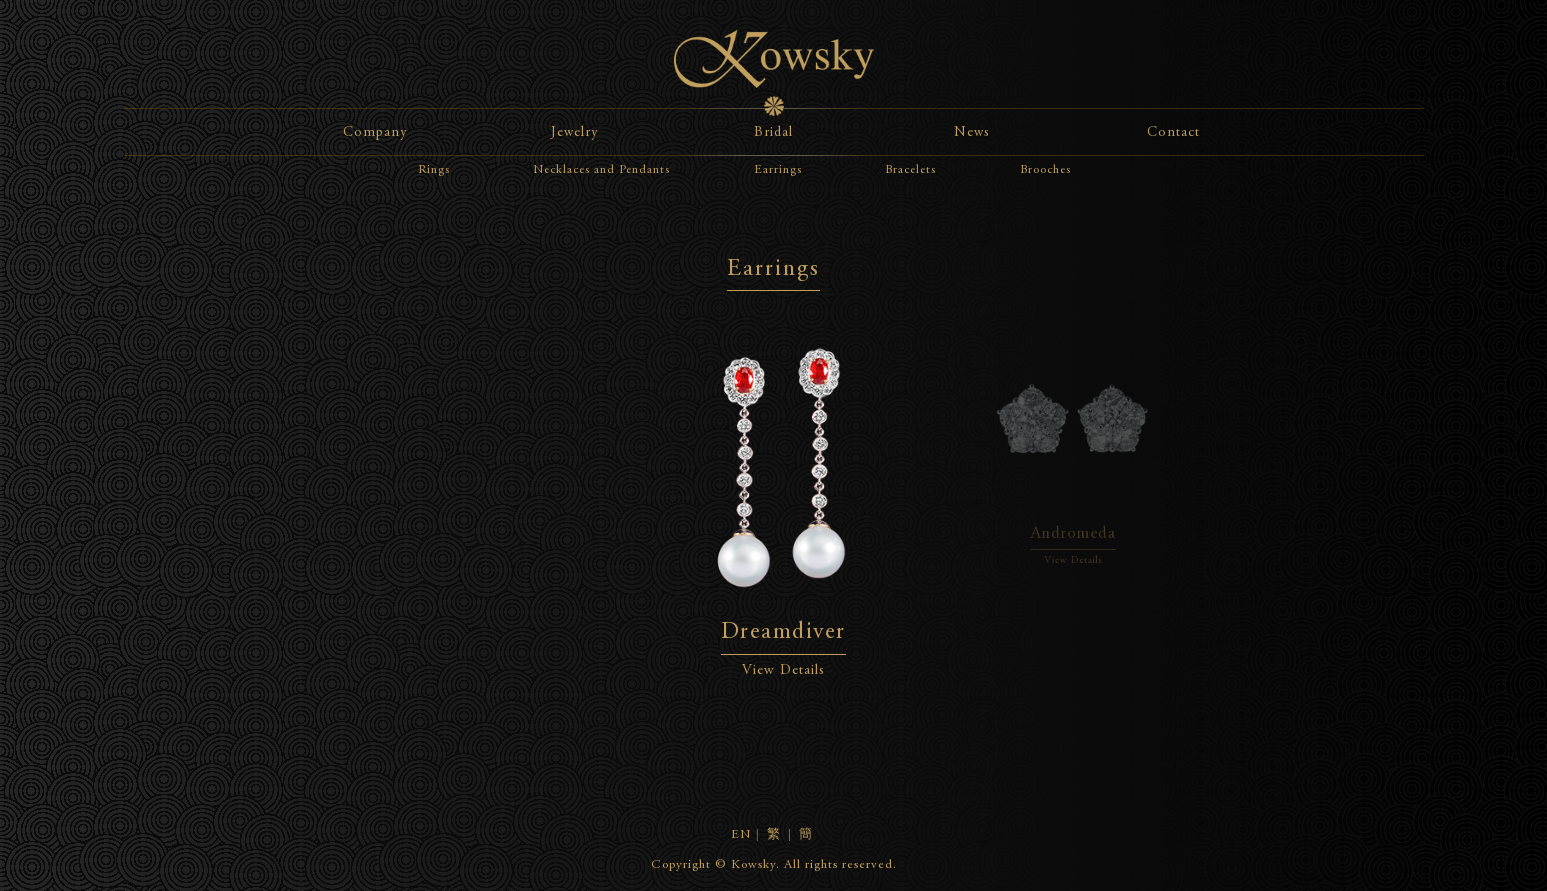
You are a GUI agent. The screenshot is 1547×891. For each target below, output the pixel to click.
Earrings (778, 170)
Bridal (773, 133)
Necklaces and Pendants (601, 170)
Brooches (1045, 170)
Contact (1173, 133)
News (972, 133)
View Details (783, 671)
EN (741, 835)
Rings (434, 170)
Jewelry (574, 133)
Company (375, 133)
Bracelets (910, 170)
